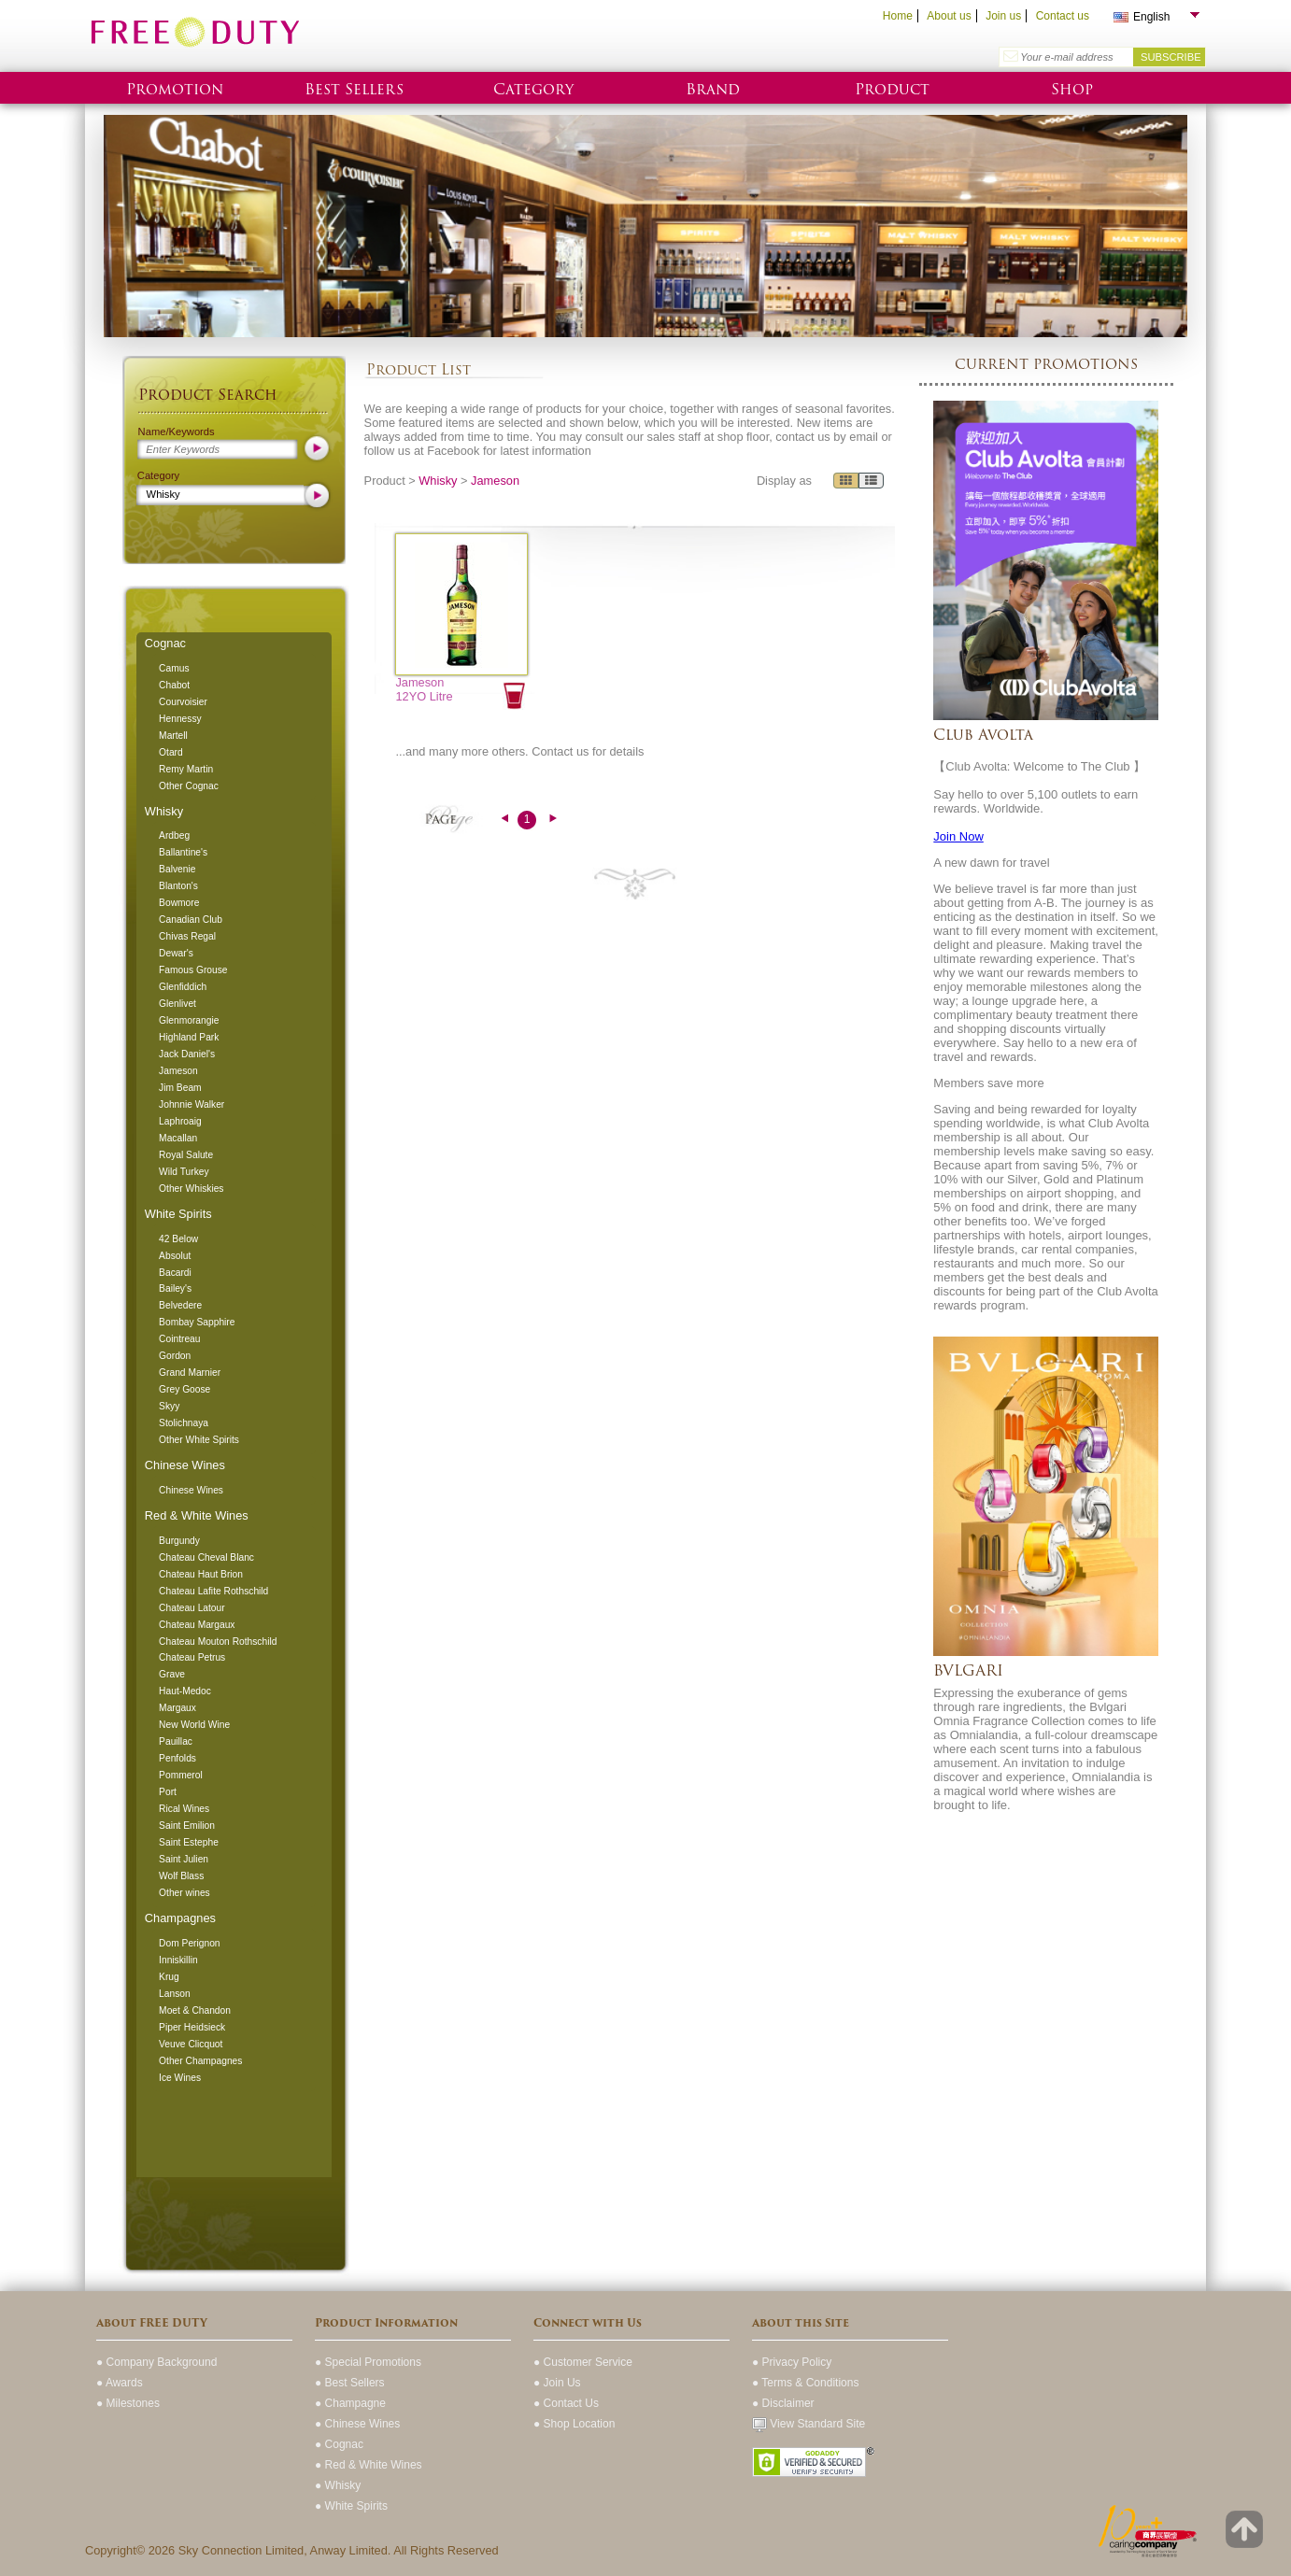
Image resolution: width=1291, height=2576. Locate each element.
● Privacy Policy (791, 2362)
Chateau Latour (192, 1608)
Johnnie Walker (191, 1104)
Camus (174, 668)
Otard (171, 752)
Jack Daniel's (187, 1054)
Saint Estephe (189, 1842)
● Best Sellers (350, 2382)
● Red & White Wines (368, 2464)
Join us (1003, 15)
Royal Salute (186, 1155)
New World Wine (194, 1725)
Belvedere (180, 1305)
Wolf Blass (181, 1876)
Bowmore (179, 903)
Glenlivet (177, 1003)
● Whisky (338, 2485)
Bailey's (175, 1288)
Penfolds (177, 1758)
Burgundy (179, 1541)
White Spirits (178, 1214)
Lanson (175, 1994)
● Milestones (128, 2403)
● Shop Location (574, 2423)
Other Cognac (189, 786)
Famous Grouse (193, 970)
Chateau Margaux (196, 1625)
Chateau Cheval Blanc (206, 1557)
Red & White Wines (196, 1515)
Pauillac (175, 1741)
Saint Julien (183, 1859)
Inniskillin (178, 1960)
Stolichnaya (183, 1423)
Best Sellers (354, 89)
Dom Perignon (189, 1943)
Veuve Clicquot (190, 2044)
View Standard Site (808, 2423)
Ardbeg (174, 835)
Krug (169, 1977)
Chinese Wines (185, 1465)
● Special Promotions (368, 2362)
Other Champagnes (200, 2061)
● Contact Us (566, 2403)
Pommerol (181, 1775)
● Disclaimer (783, 2403)
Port (168, 1792)
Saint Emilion (187, 1825)
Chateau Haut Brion (201, 1574)
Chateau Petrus (192, 1657)
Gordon (175, 1356)
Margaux (177, 1708)
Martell (173, 735)
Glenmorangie (189, 1020)
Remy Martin (186, 769)
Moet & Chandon (195, 2010)
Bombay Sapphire (196, 1322)
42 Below (178, 1239)
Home (898, 15)
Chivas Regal (187, 936)
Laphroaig (180, 1121)
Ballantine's (183, 852)
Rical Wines (184, 1809)
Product (892, 89)
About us (949, 15)
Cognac (165, 643)
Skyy (169, 1406)
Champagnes (180, 1918)
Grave (172, 1674)
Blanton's (178, 886)
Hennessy (180, 719)
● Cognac (339, 2444)
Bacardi (175, 1272)
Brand (713, 89)
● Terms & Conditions (805, 2382)
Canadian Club (190, 919)
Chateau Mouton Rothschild (218, 1641)
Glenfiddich (182, 987)
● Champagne (350, 2403)
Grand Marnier (189, 1372)
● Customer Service (582, 2362)
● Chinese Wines (357, 2423)
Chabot (174, 685)
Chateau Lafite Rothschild (213, 1591)
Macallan (178, 1138)
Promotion (174, 89)
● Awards (119, 2382)
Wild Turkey (183, 1172)
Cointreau (179, 1339)
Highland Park (189, 1037)
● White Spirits (351, 2505)
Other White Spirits (199, 1440)
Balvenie (177, 869)
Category (533, 89)
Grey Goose (184, 1389)
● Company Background (156, 2362)
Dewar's (176, 953)
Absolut (175, 1256)
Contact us (1062, 15)
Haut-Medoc (185, 1691)
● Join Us (557, 2382)
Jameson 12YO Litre (423, 689)
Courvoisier (183, 702)
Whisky (164, 811)
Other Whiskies (191, 1188)
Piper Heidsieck (192, 2027)
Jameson (178, 1071)
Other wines (184, 1893)
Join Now (958, 836)
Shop (1072, 89)
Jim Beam (180, 1088)
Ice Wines (180, 2078)
